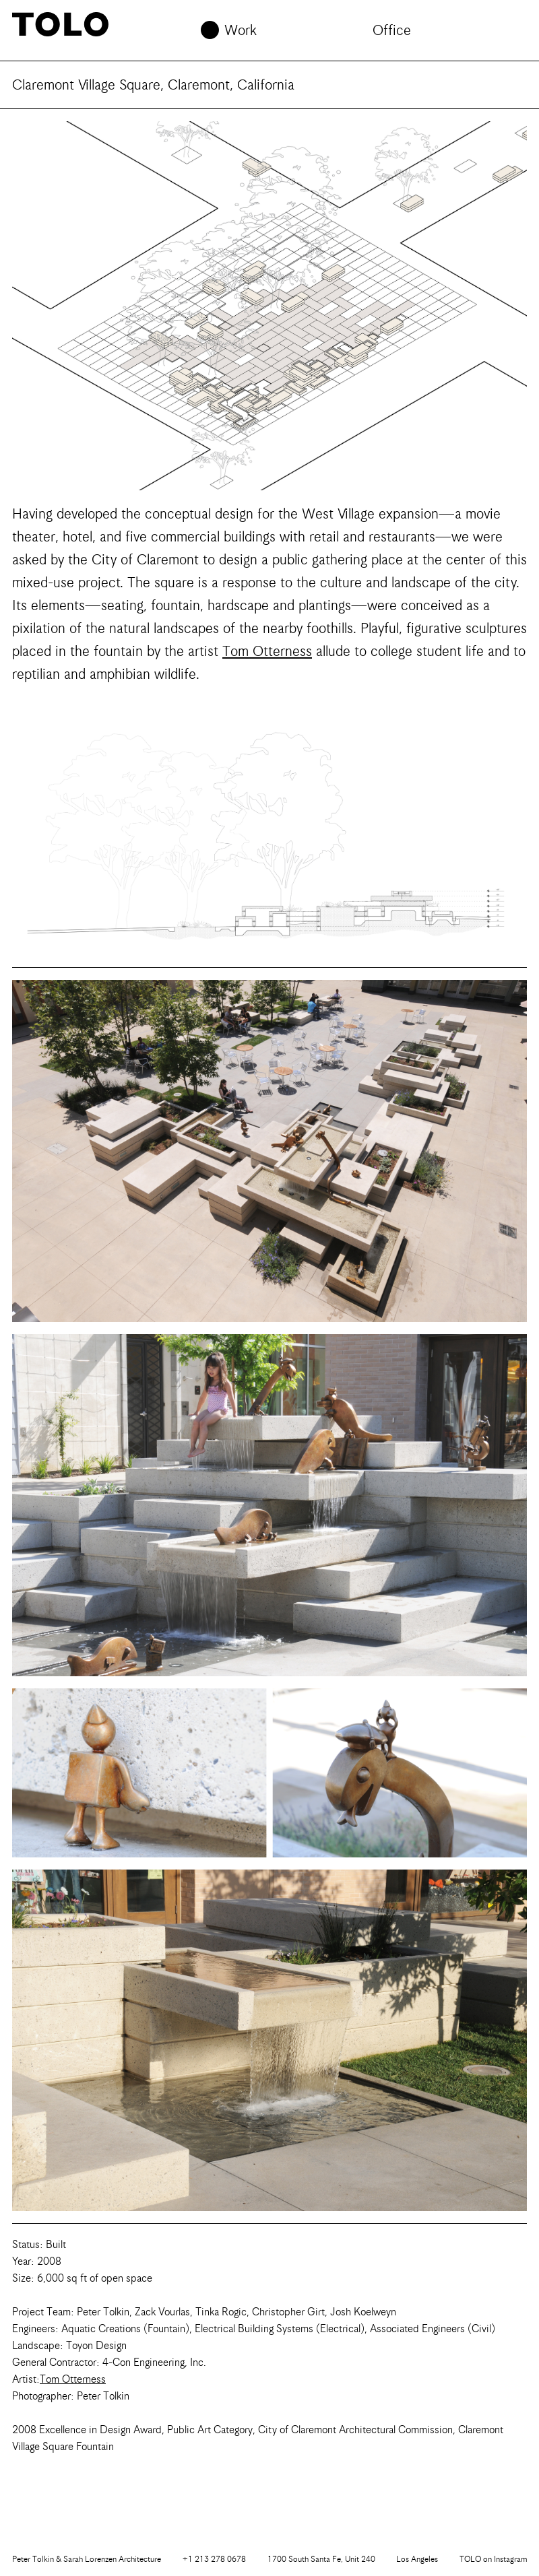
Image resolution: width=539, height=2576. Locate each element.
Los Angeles (417, 2559)
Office (392, 30)
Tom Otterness (267, 651)
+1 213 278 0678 (214, 2559)
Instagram (493, 2559)
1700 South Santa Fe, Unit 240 (321, 2559)
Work (240, 30)
